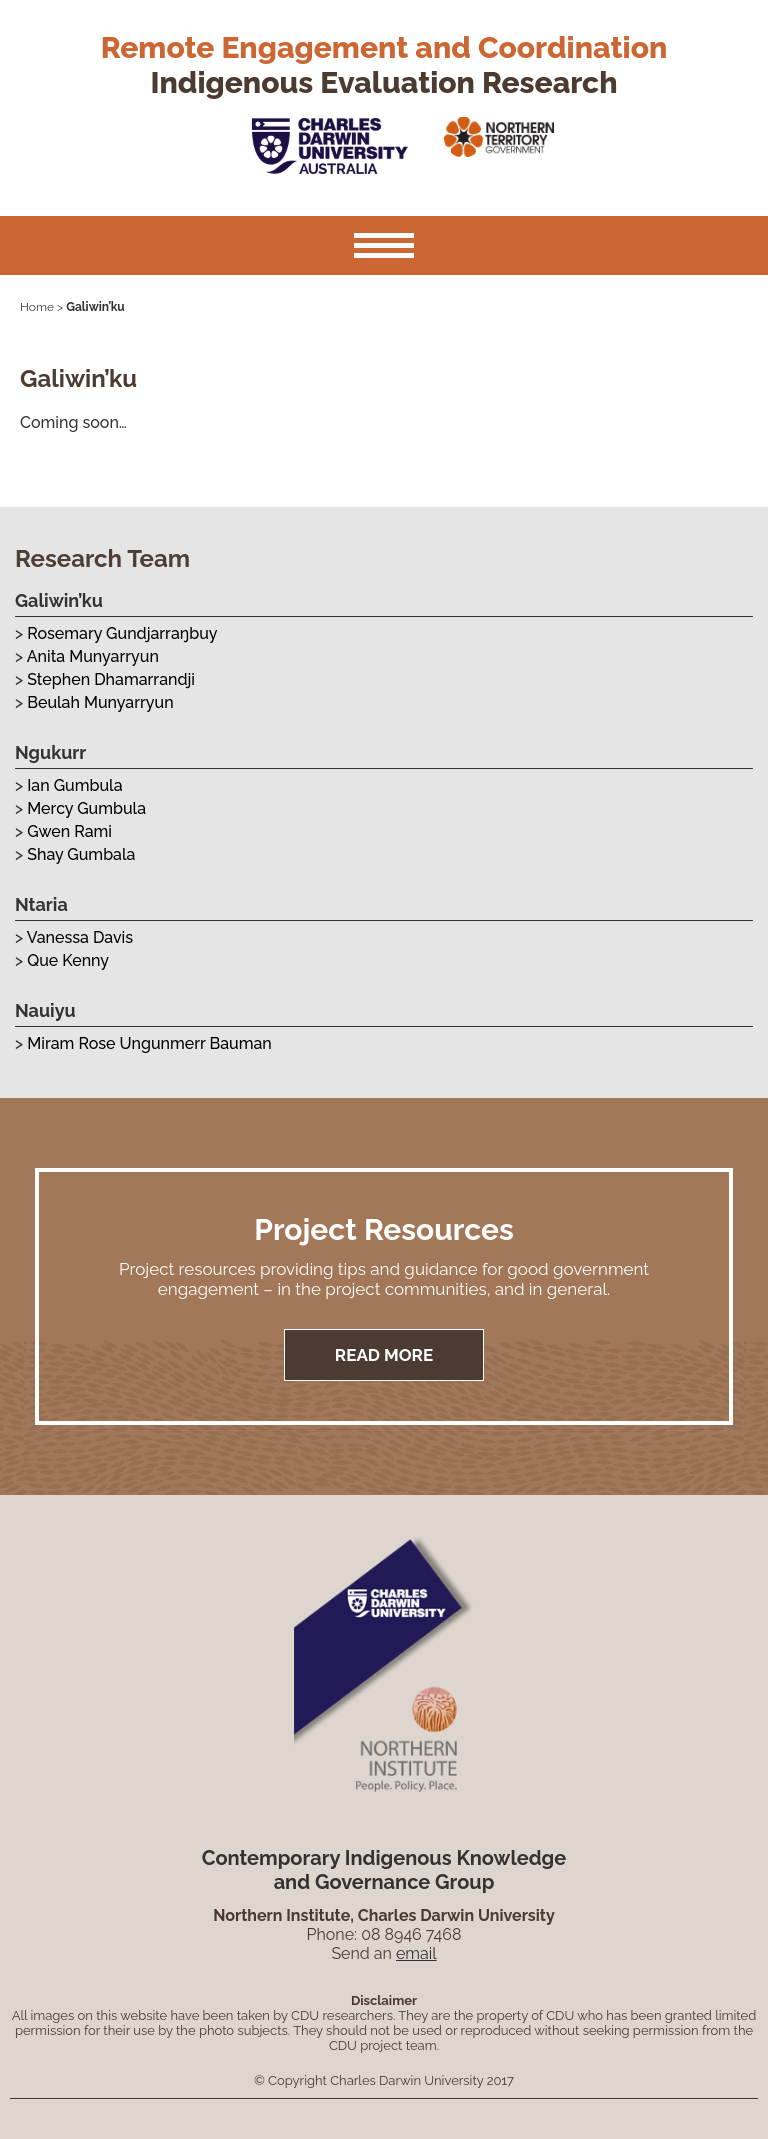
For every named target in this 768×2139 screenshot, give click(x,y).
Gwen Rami (69, 831)
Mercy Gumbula (86, 808)
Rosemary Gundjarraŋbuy (122, 633)
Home (37, 307)
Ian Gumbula (74, 785)
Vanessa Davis (80, 937)
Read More (384, 1355)
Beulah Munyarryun (100, 702)
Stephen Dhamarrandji (111, 679)
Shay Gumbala (81, 854)
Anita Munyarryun (93, 656)
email (416, 1953)
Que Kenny (68, 960)
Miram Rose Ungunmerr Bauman (149, 1043)
